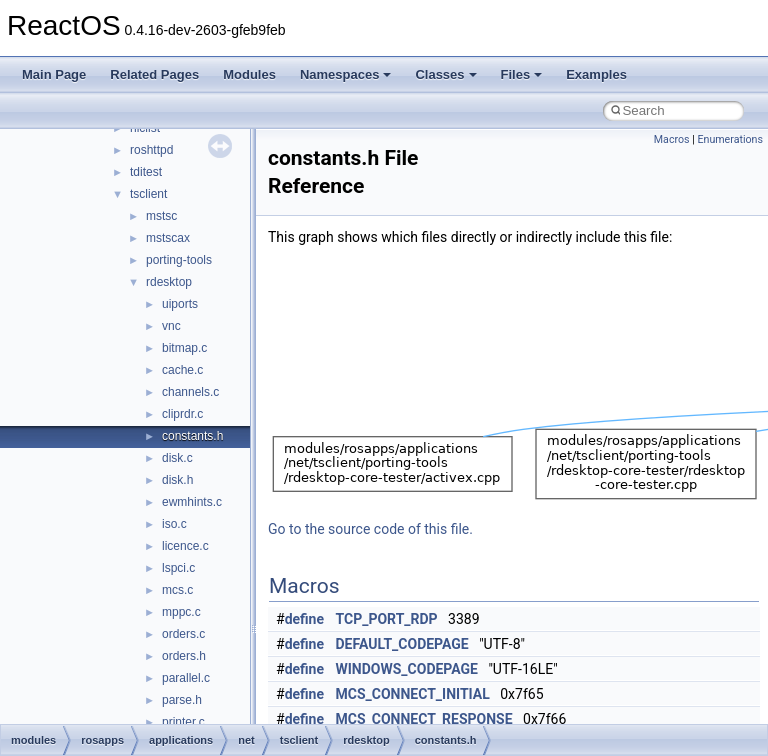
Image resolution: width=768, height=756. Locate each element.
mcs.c (177, 590)
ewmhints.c (192, 502)
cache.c (182, 370)
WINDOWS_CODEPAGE (407, 669)
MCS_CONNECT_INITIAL (413, 694)
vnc (171, 326)
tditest (146, 172)
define (304, 619)
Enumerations (730, 139)
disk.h (177, 480)
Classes (445, 74)
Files (522, 74)
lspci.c (178, 568)
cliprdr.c (182, 414)
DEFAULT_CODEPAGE (402, 644)
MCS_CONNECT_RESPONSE (424, 719)
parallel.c (186, 678)
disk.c (177, 458)
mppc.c (181, 612)
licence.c (185, 546)
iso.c (174, 524)
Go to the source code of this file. (370, 529)
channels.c (190, 392)
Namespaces (346, 74)
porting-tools (179, 260)
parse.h (182, 700)
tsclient (148, 194)
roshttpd (151, 150)
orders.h (184, 656)
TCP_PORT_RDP (387, 619)
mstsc (161, 216)
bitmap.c (184, 348)
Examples (596, 74)
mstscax (168, 238)
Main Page (54, 74)
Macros (672, 139)
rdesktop (169, 282)
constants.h (192, 436)
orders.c (183, 634)
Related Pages (154, 74)
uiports (180, 304)
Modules (249, 74)
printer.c (183, 722)
